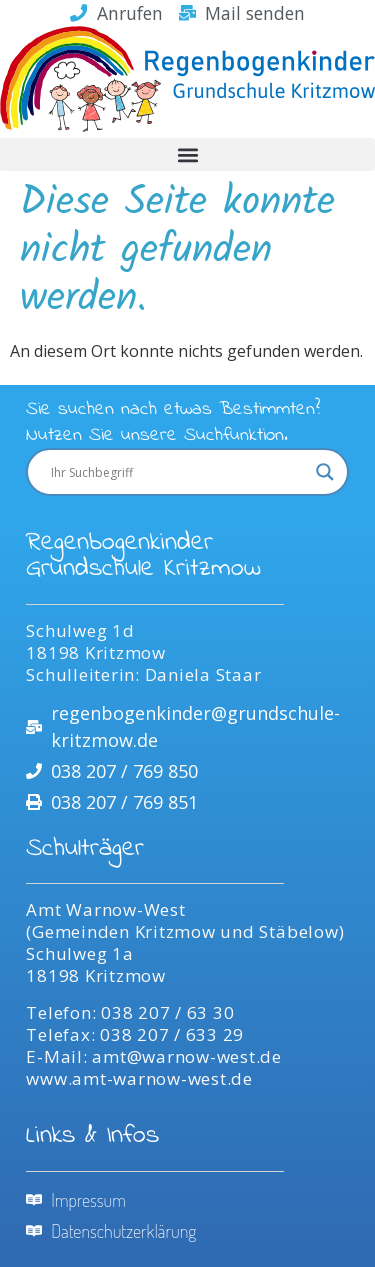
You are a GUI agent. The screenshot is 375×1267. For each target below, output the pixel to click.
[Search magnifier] (325, 472)
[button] (187, 154)
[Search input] (178, 472)
